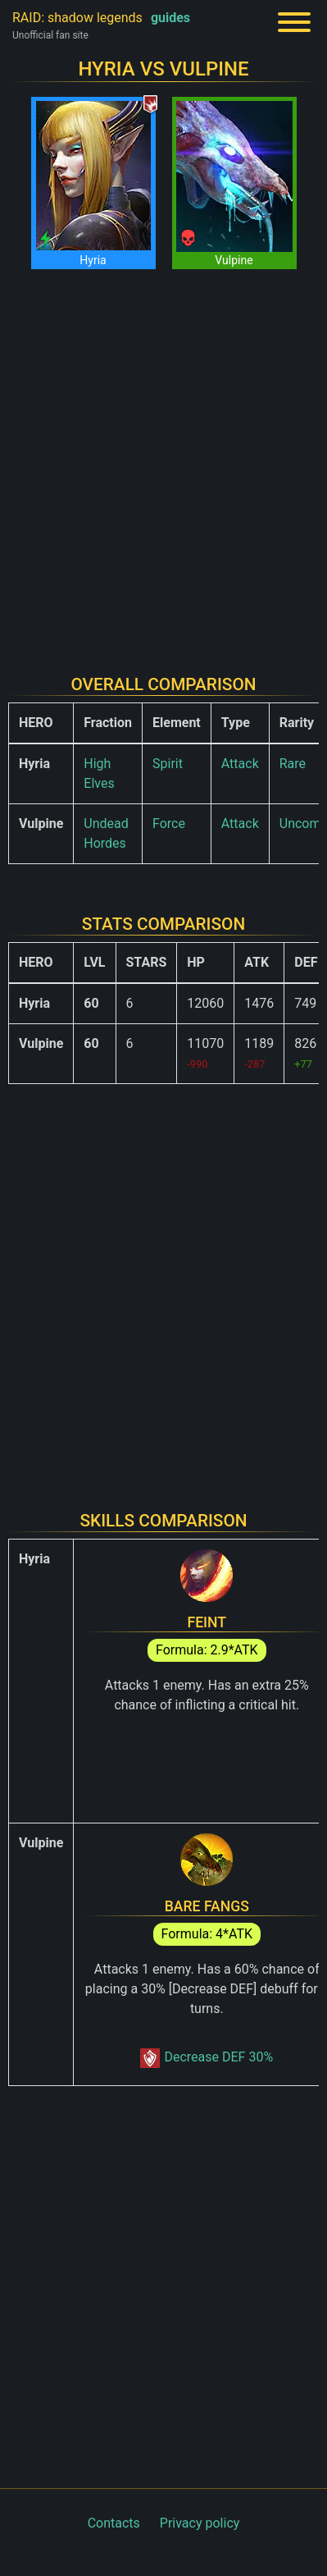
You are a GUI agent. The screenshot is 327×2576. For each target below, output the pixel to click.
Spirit (167, 763)
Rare (292, 763)
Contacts (114, 2523)
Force (168, 823)
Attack (240, 763)
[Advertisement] (163, 461)
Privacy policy (200, 2523)
